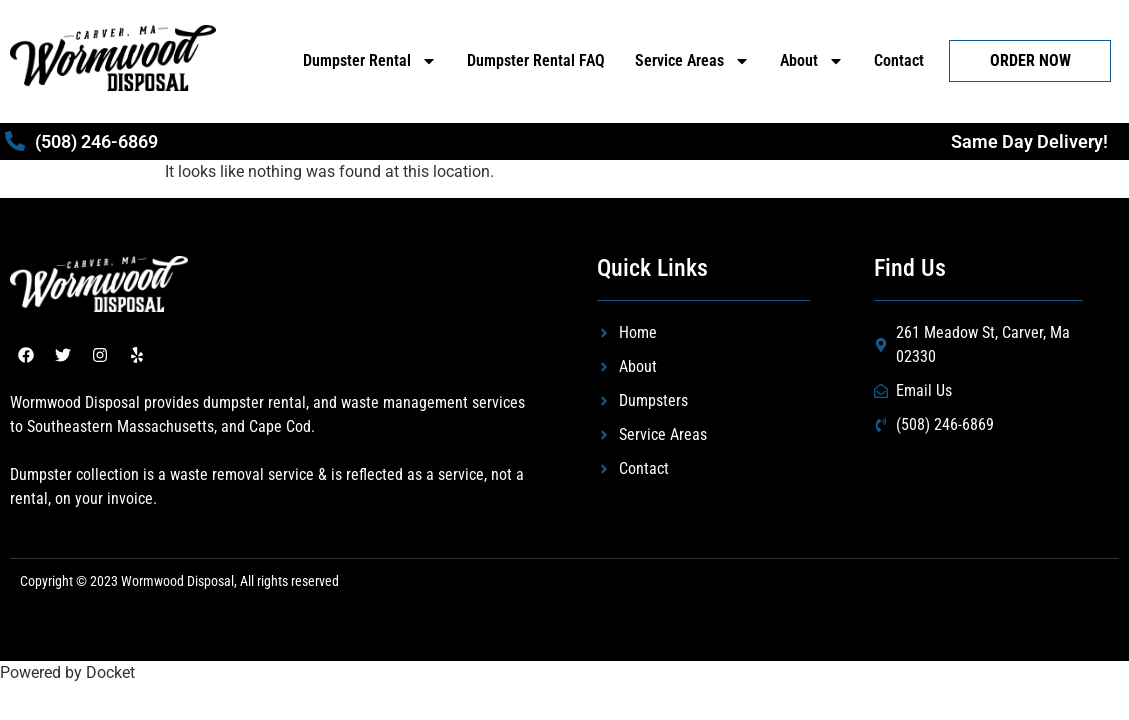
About (812, 61)
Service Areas (692, 61)
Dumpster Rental (370, 61)
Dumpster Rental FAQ (536, 60)
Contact (899, 60)
